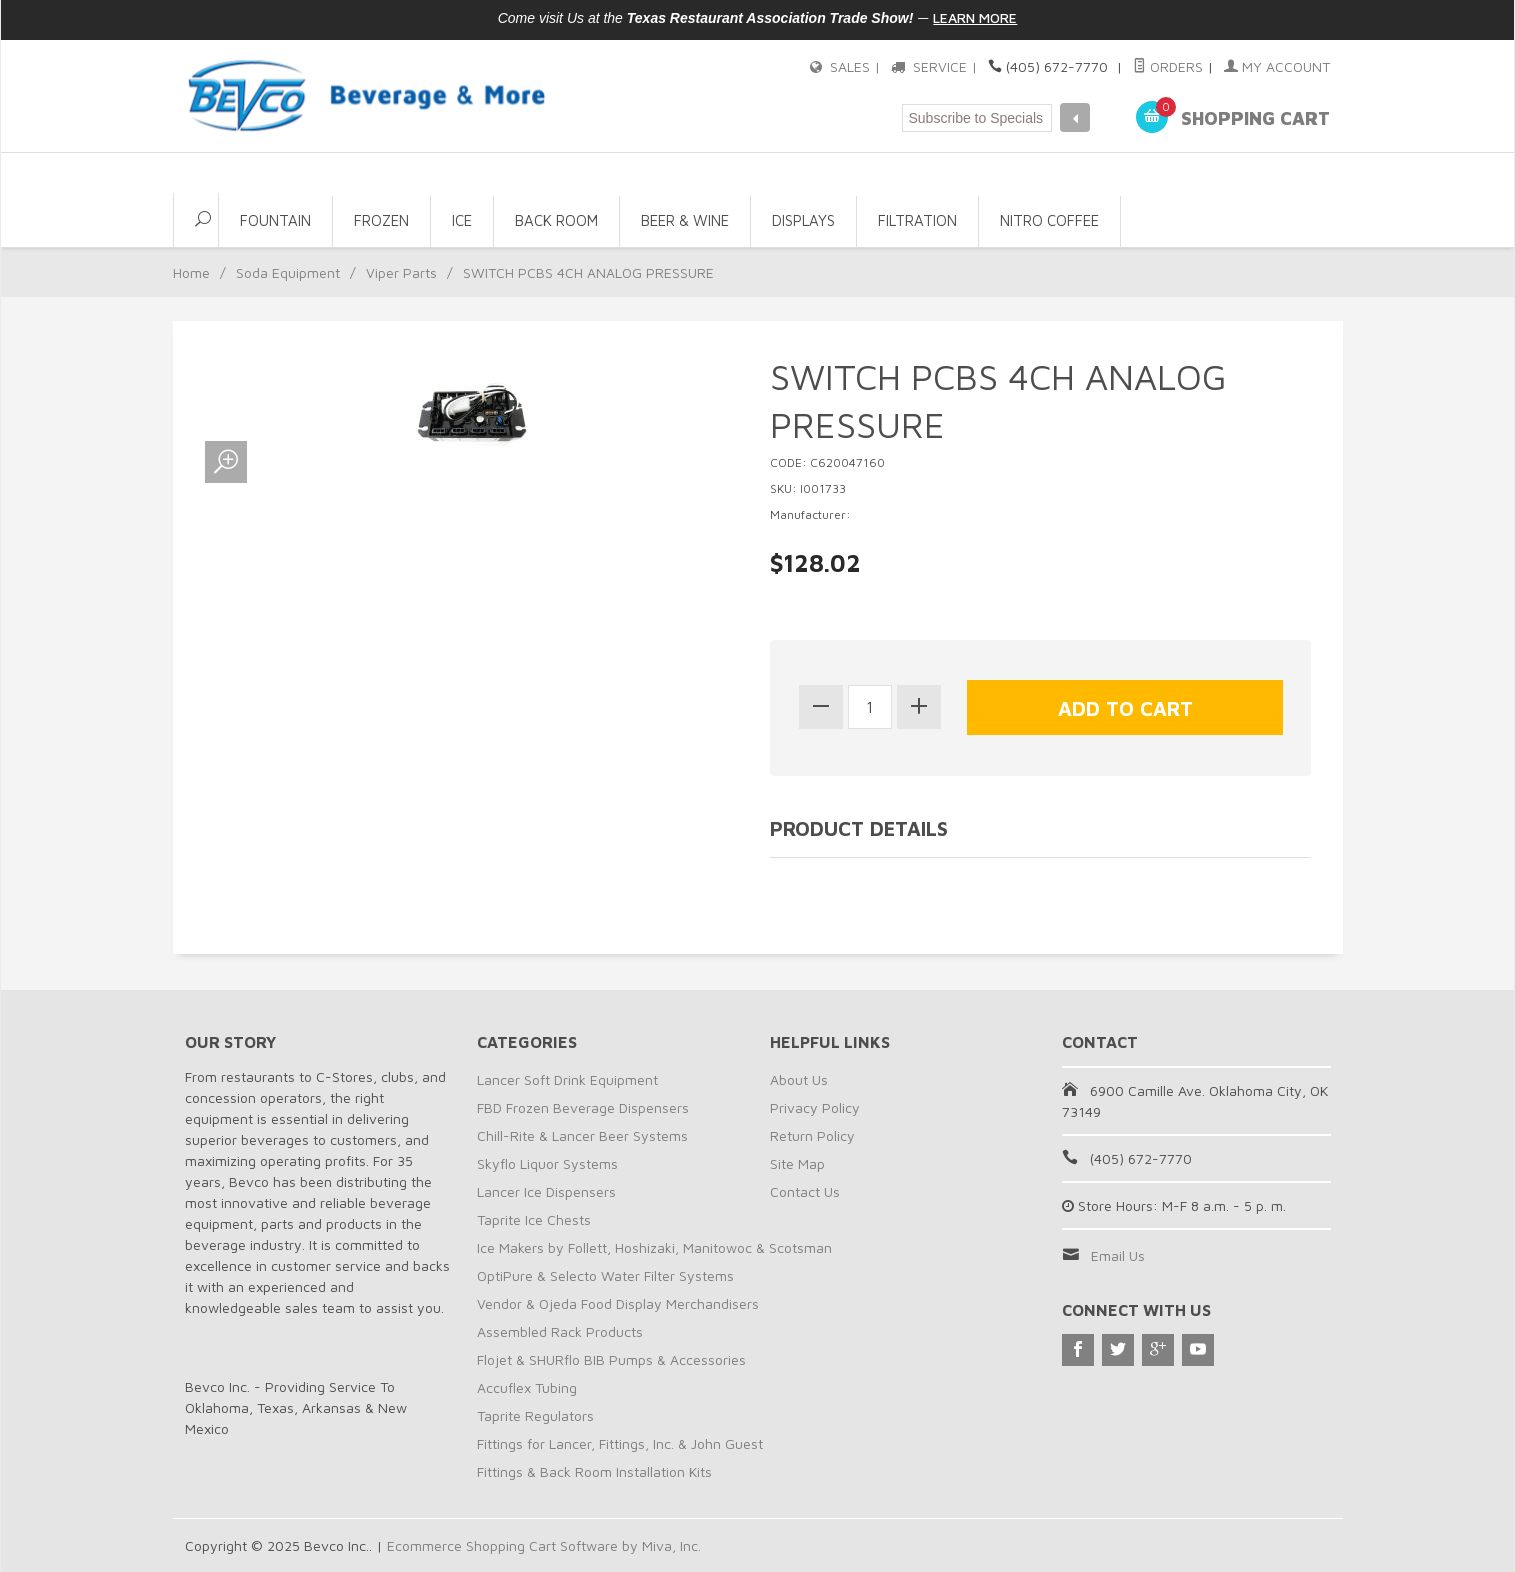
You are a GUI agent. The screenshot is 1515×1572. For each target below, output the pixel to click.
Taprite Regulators (535, 1415)
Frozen (381, 220)
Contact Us (805, 1191)
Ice (462, 220)
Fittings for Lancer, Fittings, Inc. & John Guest (620, 1443)
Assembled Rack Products (560, 1331)
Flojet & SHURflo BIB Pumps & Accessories (611, 1359)
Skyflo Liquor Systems (547, 1163)
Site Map (797, 1163)
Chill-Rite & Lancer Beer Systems (582, 1135)
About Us (799, 1079)
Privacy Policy (815, 1107)
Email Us (1118, 1255)
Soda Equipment (288, 272)
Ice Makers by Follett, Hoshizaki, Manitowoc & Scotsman (654, 1247)
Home (191, 272)
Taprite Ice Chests (534, 1219)
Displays (803, 220)
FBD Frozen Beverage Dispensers (583, 1107)
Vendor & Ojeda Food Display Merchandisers (618, 1303)
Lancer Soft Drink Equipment (567, 1079)
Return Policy (812, 1135)
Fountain (275, 220)
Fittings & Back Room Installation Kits (594, 1471)
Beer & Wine (685, 220)
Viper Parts (401, 272)
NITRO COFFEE (1049, 220)
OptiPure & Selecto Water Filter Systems (605, 1275)
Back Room (556, 220)
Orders (1168, 66)
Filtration (917, 220)
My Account (1277, 66)
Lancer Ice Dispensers (546, 1191)
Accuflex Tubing (527, 1387)
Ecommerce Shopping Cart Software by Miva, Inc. (544, 1545)
